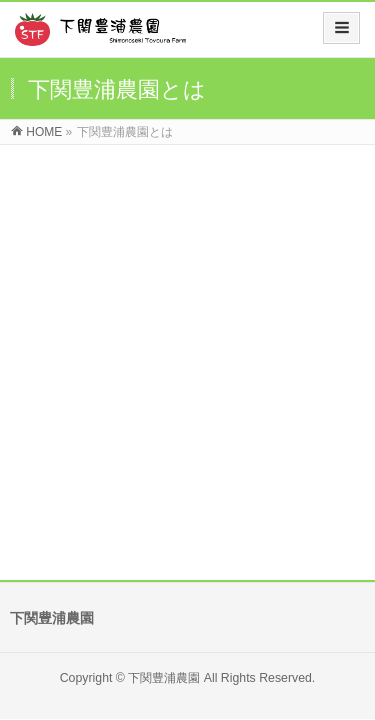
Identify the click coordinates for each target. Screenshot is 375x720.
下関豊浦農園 (164, 343)
